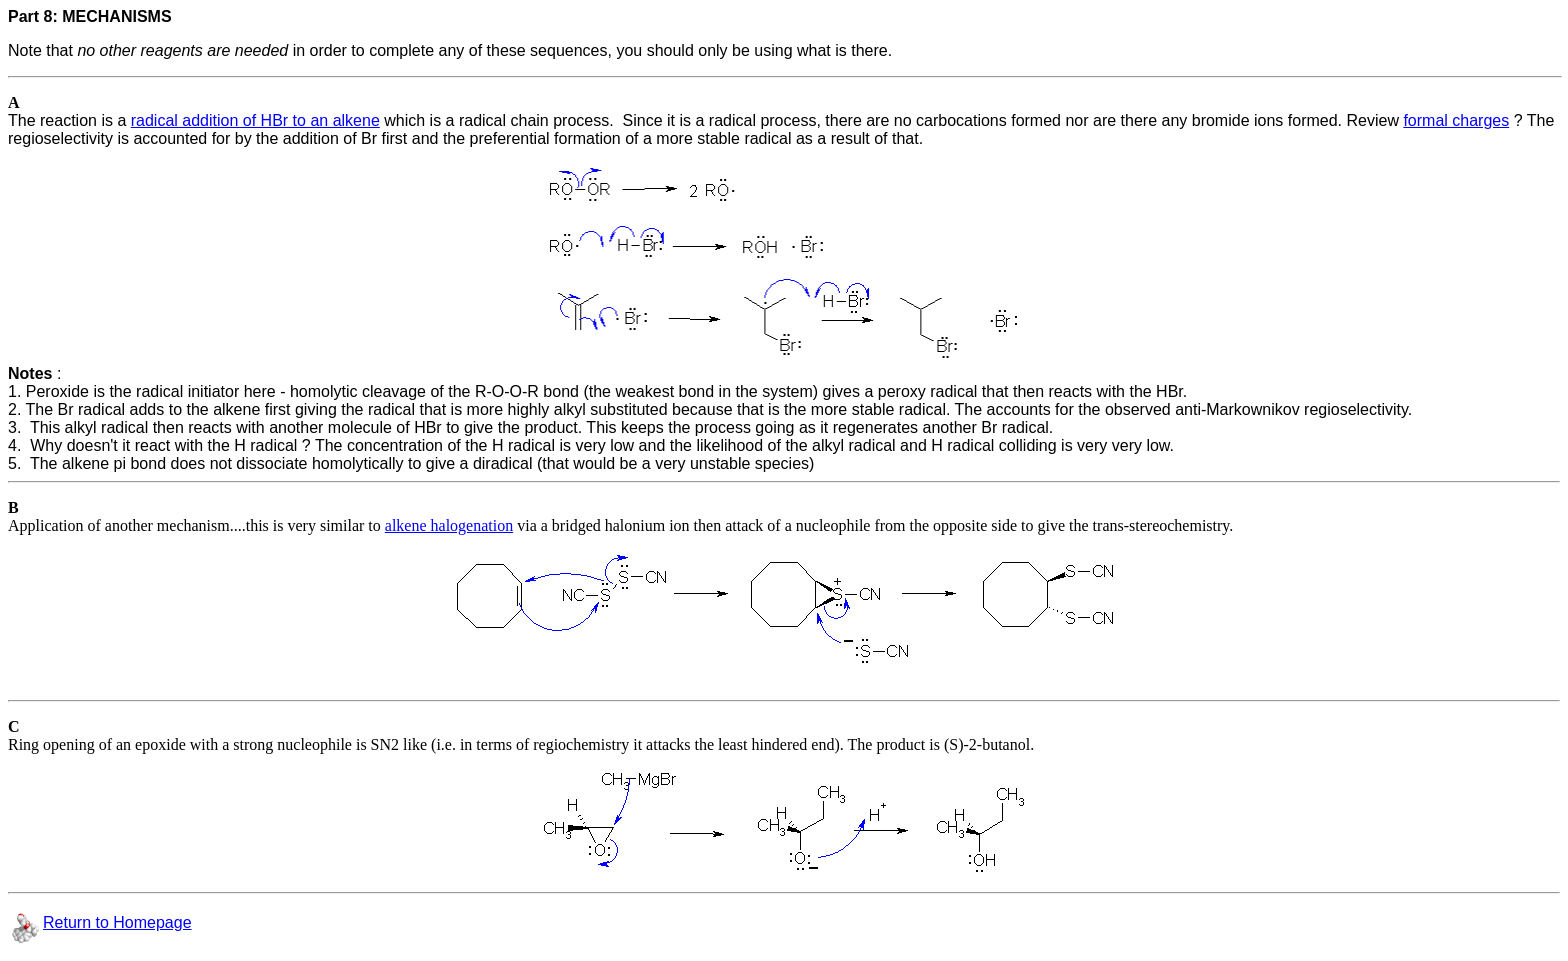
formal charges (1456, 120)
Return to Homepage (117, 922)
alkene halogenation (449, 525)
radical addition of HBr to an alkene (255, 120)
